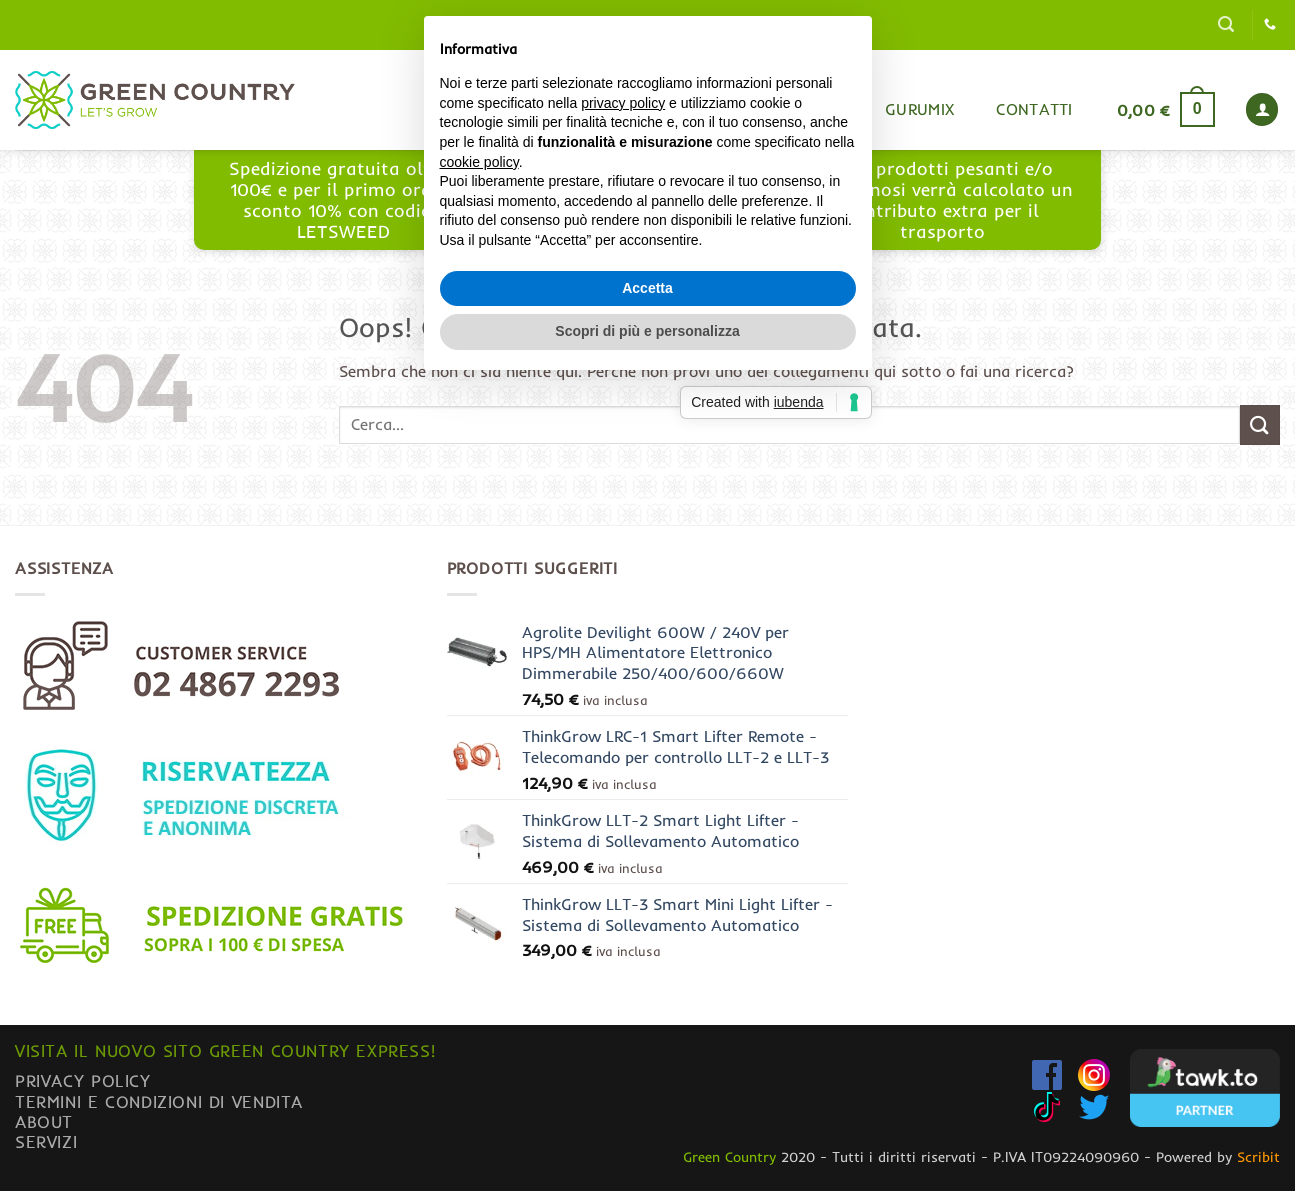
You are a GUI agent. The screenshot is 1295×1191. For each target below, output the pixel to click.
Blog (822, 109)
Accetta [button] (647, 690)
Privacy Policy (83, 1080)
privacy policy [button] (623, 505)
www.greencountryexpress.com (653, 210)
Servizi (46, 1141)
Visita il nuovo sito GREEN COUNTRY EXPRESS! (225, 1050)
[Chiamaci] (1270, 25)
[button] (1226, 24)
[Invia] (1260, 424)
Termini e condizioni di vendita (159, 1101)
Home (652, 109)
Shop (738, 109)
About (44, 1121)
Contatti (1034, 109)
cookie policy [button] (479, 564)
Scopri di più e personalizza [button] (647, 734)
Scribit (1258, 1157)
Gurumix (919, 109)
